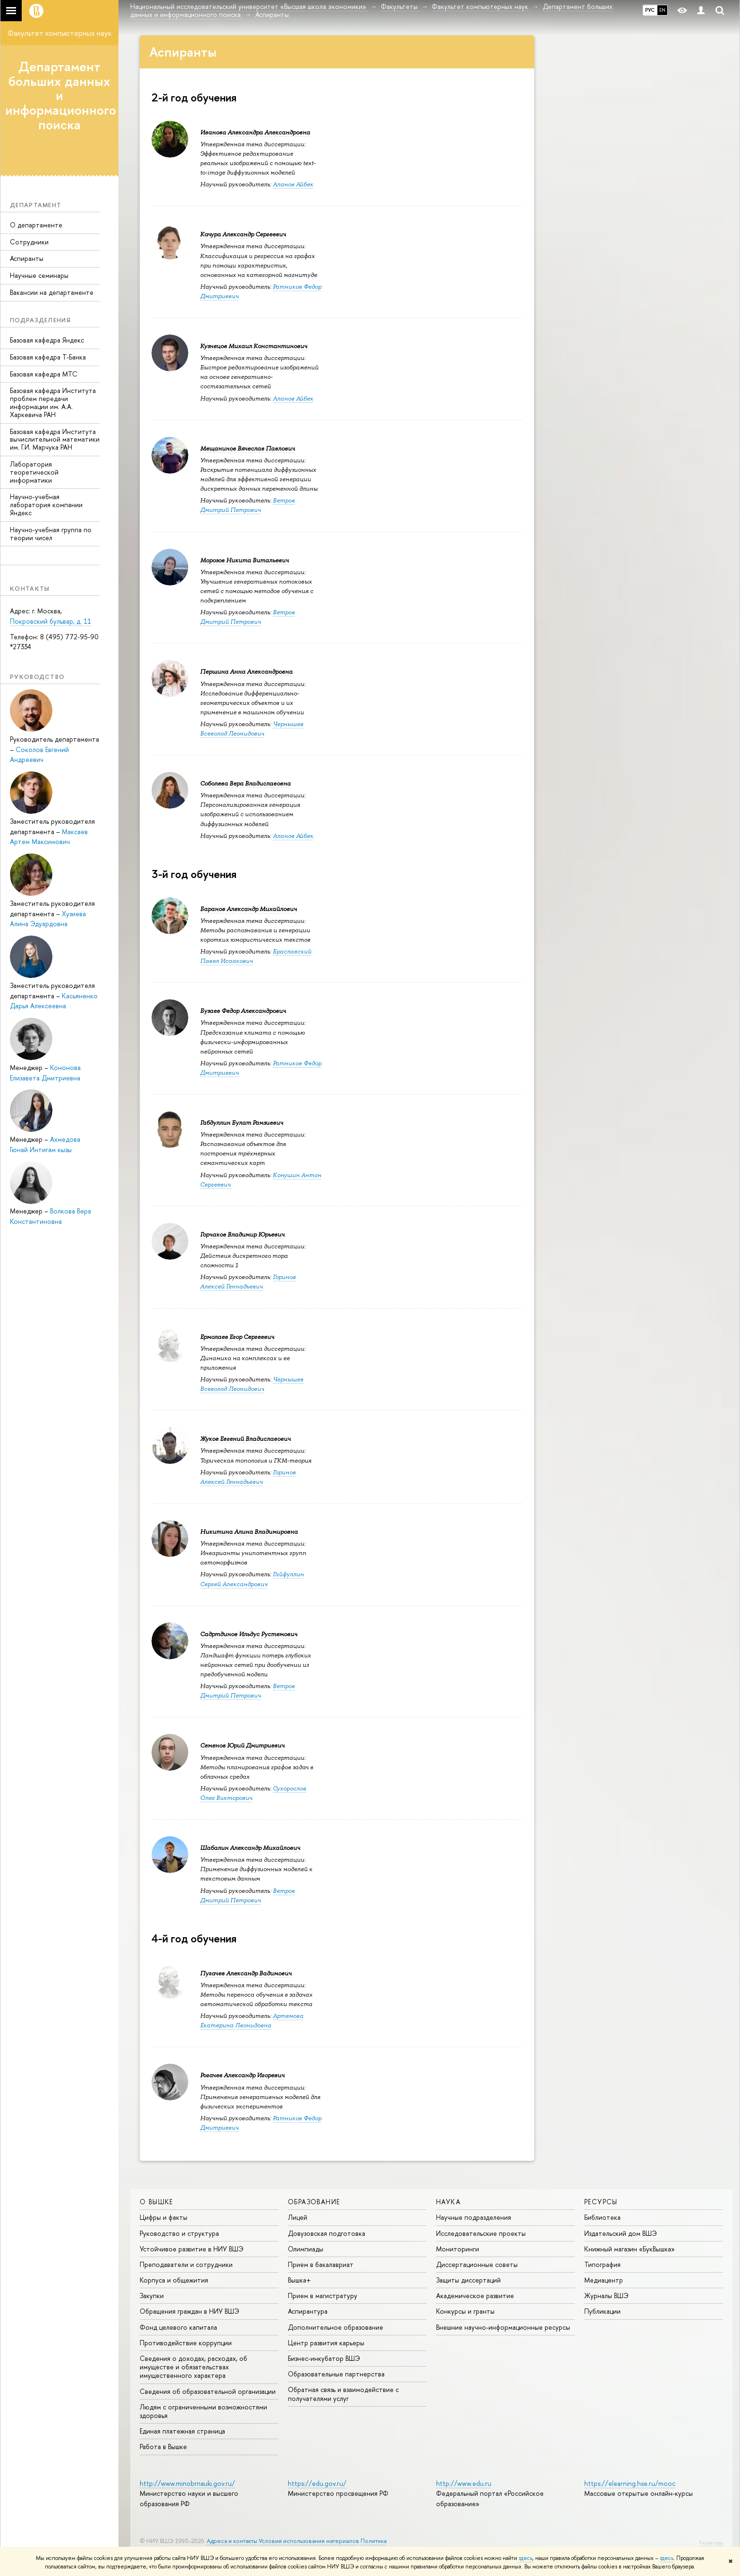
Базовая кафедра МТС (43, 373)
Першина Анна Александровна (246, 672)
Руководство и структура (179, 2233)
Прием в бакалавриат (320, 2264)
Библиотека (602, 2217)
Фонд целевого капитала (178, 2327)
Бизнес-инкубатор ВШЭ (324, 2358)
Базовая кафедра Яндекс (47, 339)
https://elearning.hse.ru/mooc (629, 2483)
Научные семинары (39, 275)
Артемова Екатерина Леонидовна (251, 2020)
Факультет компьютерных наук (59, 33)
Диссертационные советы (477, 2264)
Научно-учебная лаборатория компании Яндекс (46, 504)
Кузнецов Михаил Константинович (253, 346)
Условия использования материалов (309, 2541)
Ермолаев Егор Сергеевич (237, 1337)
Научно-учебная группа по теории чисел (51, 533)
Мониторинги (457, 2248)
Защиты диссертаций (468, 2279)
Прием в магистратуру (322, 2295)
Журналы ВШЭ (606, 2295)
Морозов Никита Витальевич (244, 560)
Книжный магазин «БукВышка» (629, 2248)
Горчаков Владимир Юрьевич (242, 1234)
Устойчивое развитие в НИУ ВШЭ (192, 2248)
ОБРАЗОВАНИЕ (314, 2201)
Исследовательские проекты (481, 2233)
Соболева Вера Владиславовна (245, 783)
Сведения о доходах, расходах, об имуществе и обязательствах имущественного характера (193, 2367)
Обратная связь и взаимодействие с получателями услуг (343, 2393)
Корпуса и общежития (174, 2279)
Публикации (602, 2311)
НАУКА (448, 2201)
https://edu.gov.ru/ (317, 2483)
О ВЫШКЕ (156, 2201)
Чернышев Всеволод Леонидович (251, 1384)
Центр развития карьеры (326, 2342)
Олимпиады (305, 2248)
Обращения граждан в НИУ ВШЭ (189, 2311)
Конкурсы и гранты (465, 2311)
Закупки (152, 2295)
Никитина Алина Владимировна (249, 1532)
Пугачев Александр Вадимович (246, 1973)
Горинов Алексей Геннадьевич (248, 1281)
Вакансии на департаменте (51, 292)
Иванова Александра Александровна (255, 132)
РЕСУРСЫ (601, 2201)
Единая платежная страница (182, 2430)
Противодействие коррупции (186, 2342)
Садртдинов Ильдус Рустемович (248, 1634)
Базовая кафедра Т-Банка (48, 356)
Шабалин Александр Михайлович (250, 1848)
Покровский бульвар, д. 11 (50, 621)
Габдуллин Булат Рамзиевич (241, 1123)
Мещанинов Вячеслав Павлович (247, 448)
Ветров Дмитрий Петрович (247, 505)
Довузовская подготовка (326, 2233)
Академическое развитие (475, 2295)
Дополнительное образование (335, 2327)
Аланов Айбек (293, 184)
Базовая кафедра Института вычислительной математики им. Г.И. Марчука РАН (55, 439)
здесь (525, 2558)
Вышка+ (299, 2279)
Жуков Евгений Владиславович (245, 1439)
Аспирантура (308, 2311)
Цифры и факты (163, 2217)
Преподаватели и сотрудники (186, 2264)
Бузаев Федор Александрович (243, 1011)
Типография (602, 2264)
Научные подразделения (473, 2217)
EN (662, 10)
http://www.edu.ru (463, 2483)
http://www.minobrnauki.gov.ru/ (187, 2483)
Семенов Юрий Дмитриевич (242, 1745)
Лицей (297, 2217)
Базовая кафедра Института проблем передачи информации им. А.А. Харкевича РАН (53, 402)
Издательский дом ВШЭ (620, 2233)
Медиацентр (603, 2279)
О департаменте (36, 224)
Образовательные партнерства (336, 2373)
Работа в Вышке (163, 2446)
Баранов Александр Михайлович (248, 909)
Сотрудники (29, 241)
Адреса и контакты (232, 2541)
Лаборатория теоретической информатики (34, 472)
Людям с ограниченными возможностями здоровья (203, 2411)
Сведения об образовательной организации (208, 2391)
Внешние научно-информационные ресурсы (503, 2327)
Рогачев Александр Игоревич (242, 2075)
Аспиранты (26, 258)
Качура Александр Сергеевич (243, 234)
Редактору (711, 2542)
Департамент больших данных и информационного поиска (60, 96)
